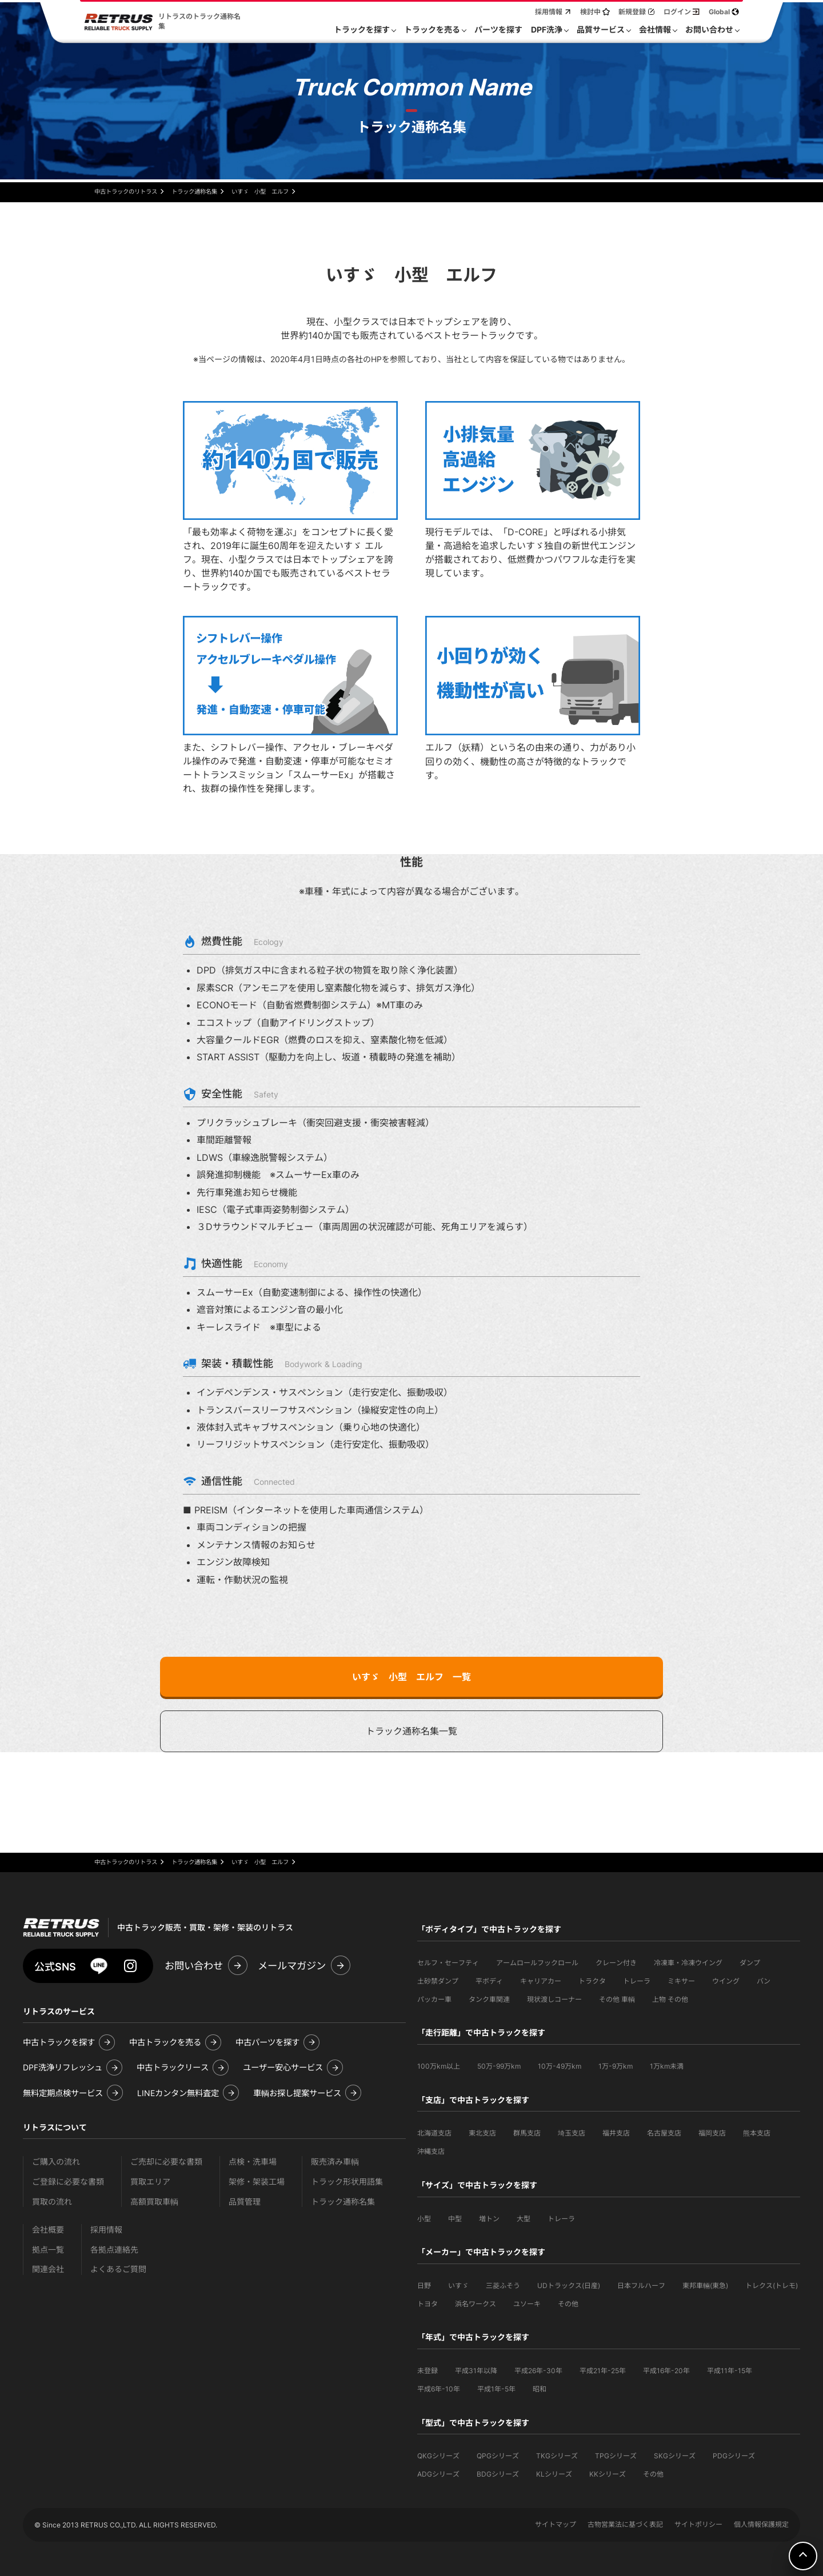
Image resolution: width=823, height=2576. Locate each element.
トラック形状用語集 (347, 2181)
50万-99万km (499, 2066)
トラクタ (592, 1981)
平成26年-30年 (538, 2370)
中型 (455, 2218)
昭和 (539, 2389)
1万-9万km (615, 2066)
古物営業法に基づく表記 (625, 2524)
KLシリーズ (554, 2474)
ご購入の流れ (56, 2161)
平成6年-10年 (438, 2389)
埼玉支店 (571, 2133)
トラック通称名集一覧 (411, 1731)
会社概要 (48, 2229)
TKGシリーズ (557, 2455)
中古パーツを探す (267, 2042)
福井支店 (616, 2133)
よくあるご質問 (118, 2269)
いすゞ (458, 2285)
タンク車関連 (489, 1999)
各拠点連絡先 (114, 2249)
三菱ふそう (503, 2285)
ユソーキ (527, 2303)
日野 (424, 2285)
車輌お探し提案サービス (297, 2093)
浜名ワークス (475, 2303)
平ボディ (489, 1981)
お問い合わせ (194, 1966)
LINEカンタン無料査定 (178, 2093)
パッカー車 (434, 1999)
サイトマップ (555, 2524)
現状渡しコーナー (554, 1999)
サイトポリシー (698, 2524)
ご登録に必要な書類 (68, 2181)
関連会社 (48, 2269)
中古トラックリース (173, 2067)
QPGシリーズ (498, 2455)
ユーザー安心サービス (283, 2067)
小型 (424, 2218)
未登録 (427, 2370)
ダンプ (750, 1962)
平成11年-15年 (729, 2370)
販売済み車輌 (335, 2161)
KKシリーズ (607, 2474)
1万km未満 (667, 2066)
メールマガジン (292, 1966)
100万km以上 (438, 2066)
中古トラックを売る (165, 2042)
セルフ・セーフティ (448, 1962)
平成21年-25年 (603, 2370)
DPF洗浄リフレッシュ (62, 2067)
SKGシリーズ (675, 2455)
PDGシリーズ (734, 2455)
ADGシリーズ (438, 2474)
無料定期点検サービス (63, 2093)
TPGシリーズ (616, 2455)
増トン (489, 2218)
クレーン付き (616, 1962)
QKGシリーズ (438, 2455)
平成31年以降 (476, 2370)
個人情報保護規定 (761, 2524)
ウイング (726, 1981)
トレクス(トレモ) (771, 2285)
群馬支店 (527, 2133)
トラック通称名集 (343, 2201)
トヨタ (427, 2303)
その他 (568, 2303)
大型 (523, 2218)
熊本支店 (756, 2133)
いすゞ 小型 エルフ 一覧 (411, 1676)
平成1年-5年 (496, 2389)
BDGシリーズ (498, 2474)
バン (763, 1981)
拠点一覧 (48, 2249)
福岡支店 (712, 2133)
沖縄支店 (431, 2151)
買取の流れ (52, 2201)
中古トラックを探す (59, 2042)
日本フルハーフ (641, 2285)
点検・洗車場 (253, 2161)
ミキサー (681, 1981)
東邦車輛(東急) (705, 2285)
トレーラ (636, 1981)
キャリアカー (540, 1981)
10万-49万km (559, 2066)
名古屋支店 (664, 2133)
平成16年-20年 (666, 2370)
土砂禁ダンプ (437, 1981)
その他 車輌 (617, 1999)
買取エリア (150, 2181)
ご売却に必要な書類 (166, 2161)
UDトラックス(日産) (568, 2285)
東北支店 (482, 2133)
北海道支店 (434, 2133)
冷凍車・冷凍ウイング (688, 1962)
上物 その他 (670, 1999)
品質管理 (245, 2201)
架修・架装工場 (257, 2181)
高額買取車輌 (154, 2201)
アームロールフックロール (537, 1962)
